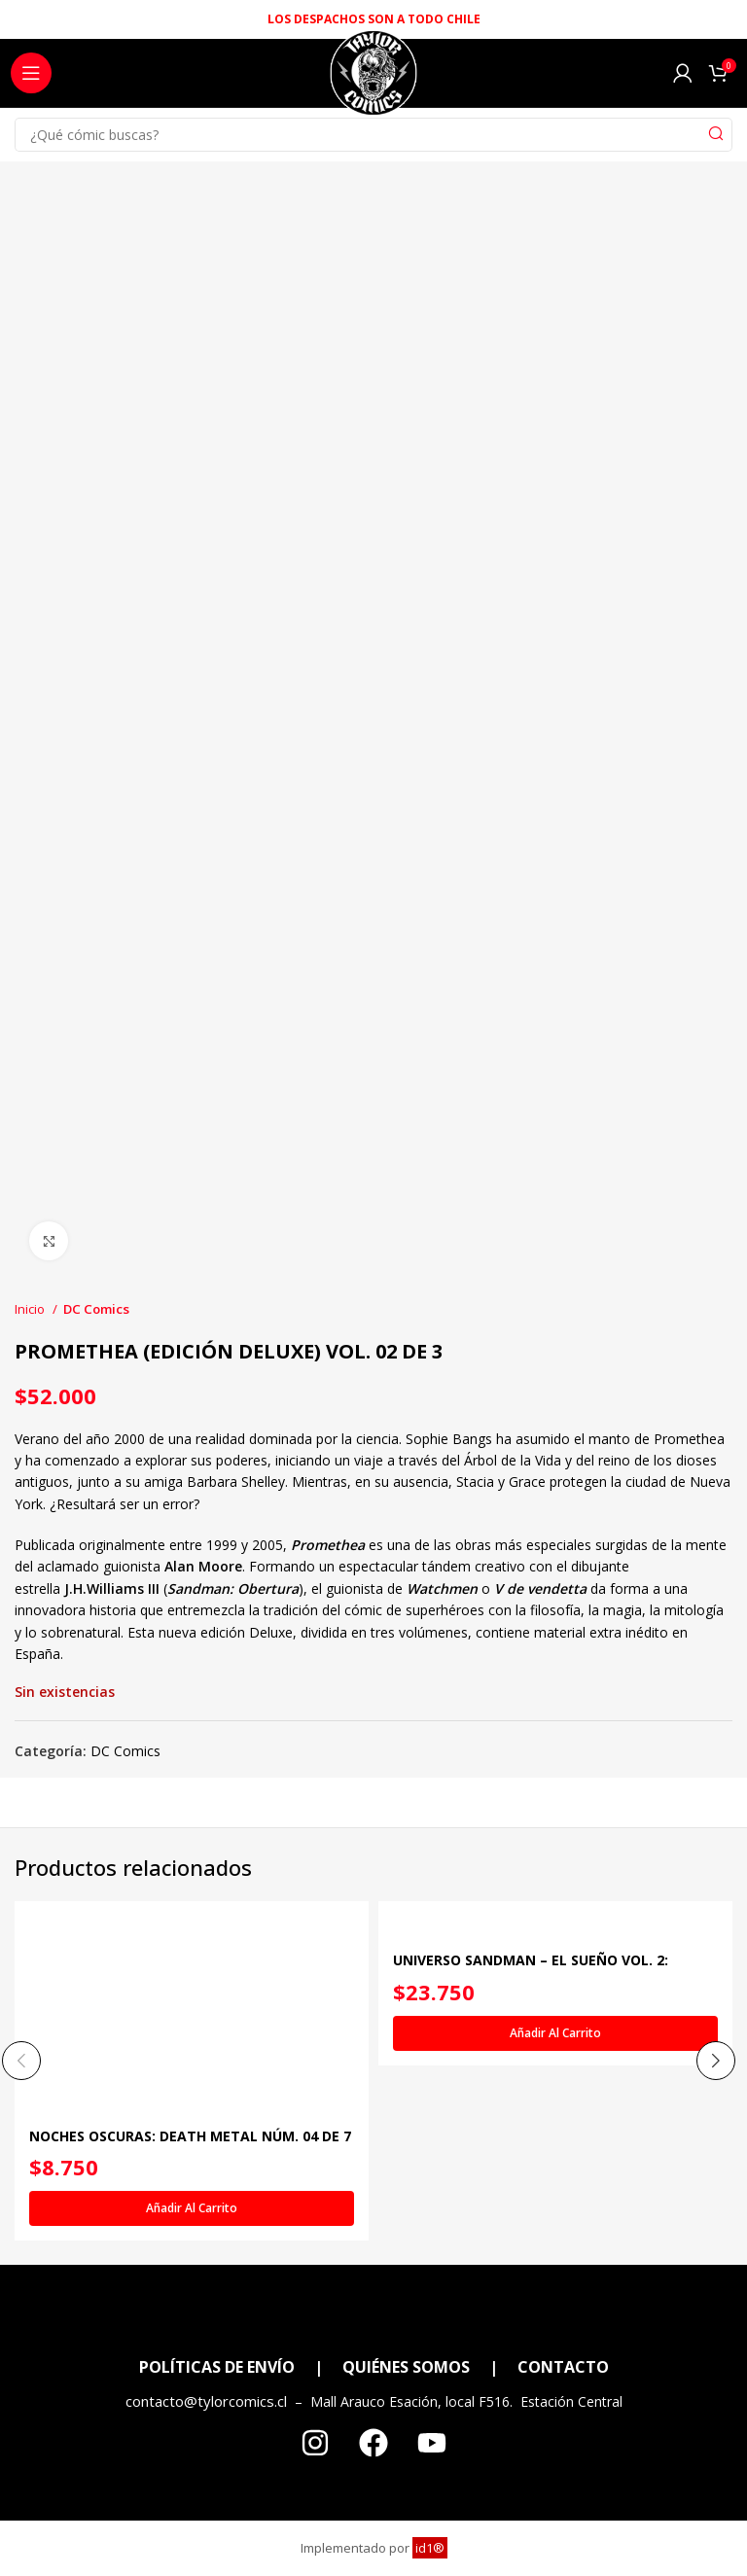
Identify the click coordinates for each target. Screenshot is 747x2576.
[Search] (373, 135)
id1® (430, 2548)
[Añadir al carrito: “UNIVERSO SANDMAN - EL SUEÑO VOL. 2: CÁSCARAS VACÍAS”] (555, 2033)
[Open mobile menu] (31, 72)
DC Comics (96, 1309)
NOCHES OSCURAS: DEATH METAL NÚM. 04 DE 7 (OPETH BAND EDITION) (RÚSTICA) (190, 2147)
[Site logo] (373, 78)
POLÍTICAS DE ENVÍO (217, 2367)
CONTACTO (563, 2367)
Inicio (31, 1309)
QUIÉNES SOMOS (406, 2367)
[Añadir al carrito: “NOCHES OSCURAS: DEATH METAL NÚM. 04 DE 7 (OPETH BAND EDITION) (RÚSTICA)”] (191, 2209)
